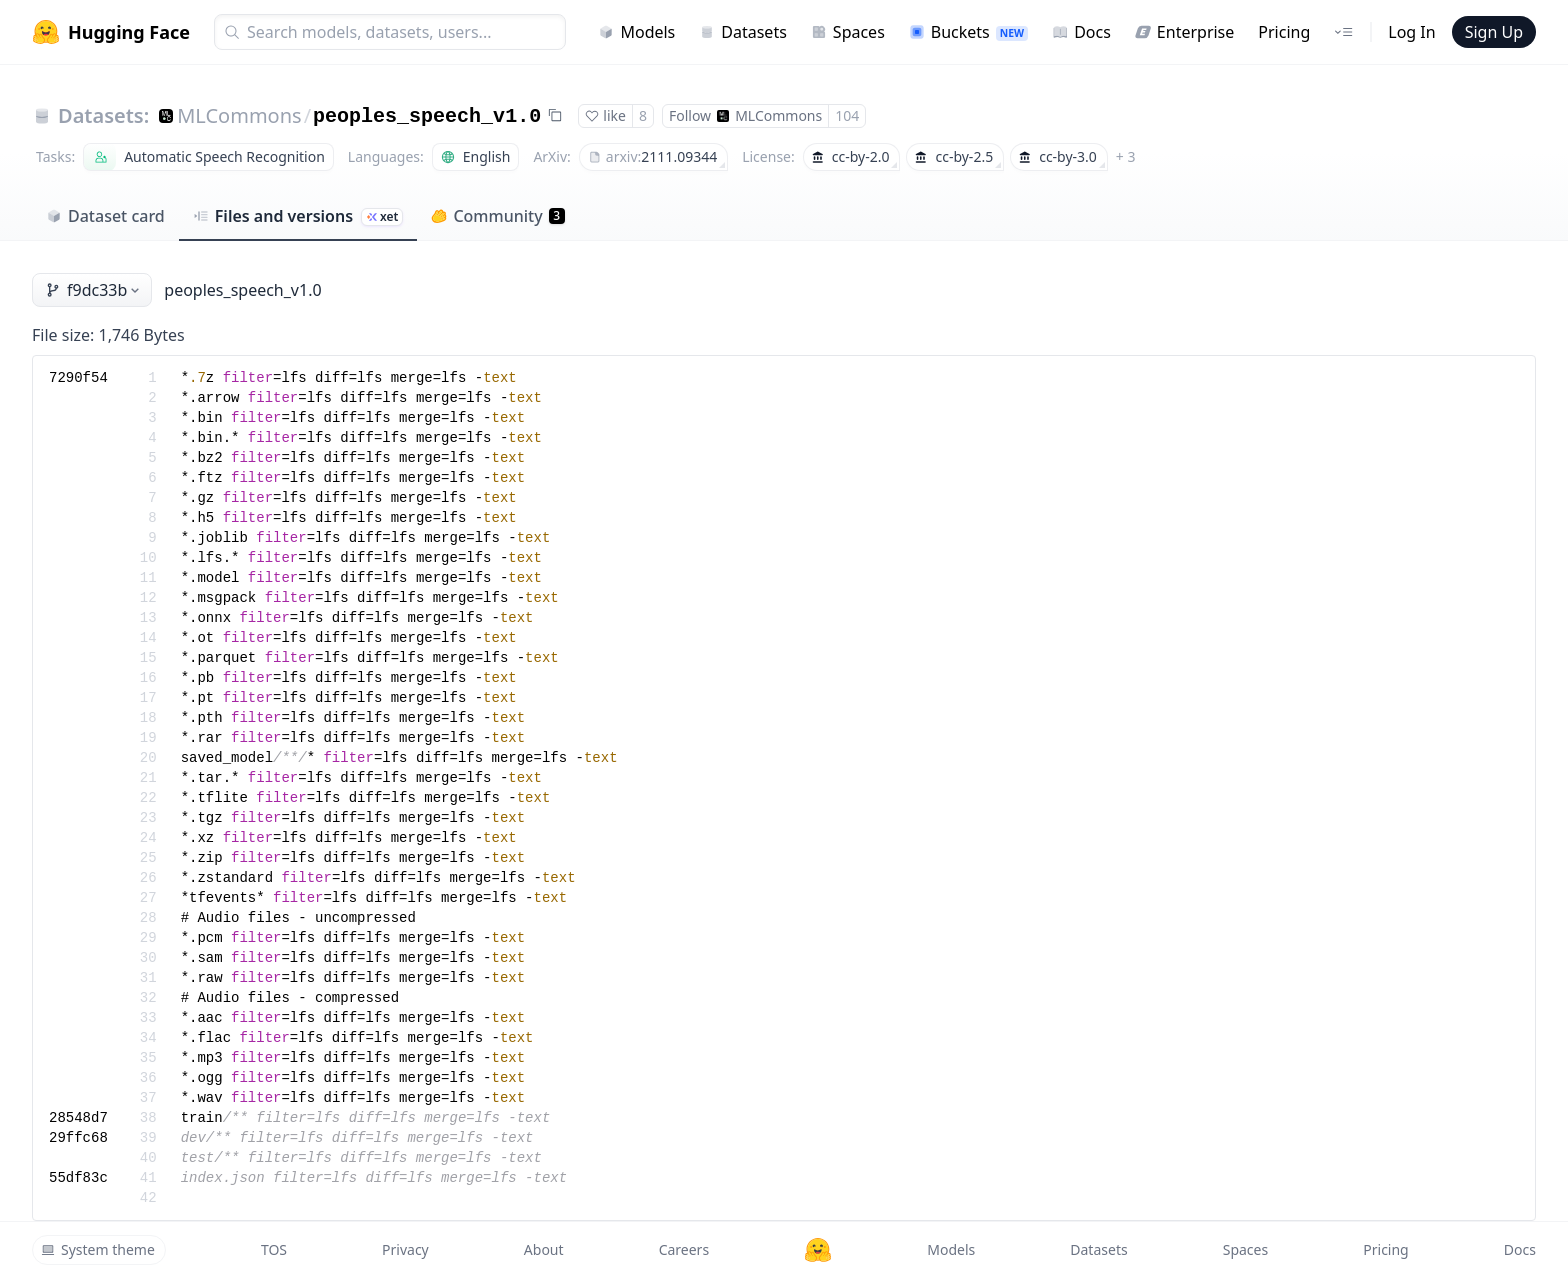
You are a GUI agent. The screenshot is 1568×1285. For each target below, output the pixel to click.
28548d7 (78, 1118)
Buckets (968, 32)
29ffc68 (78, 1138)
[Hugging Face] (818, 1250)
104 (847, 115)
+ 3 (1126, 156)
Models (636, 32)
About (544, 1249)
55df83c (78, 1178)
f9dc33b (94, 290)
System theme (98, 1249)
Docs (1081, 32)
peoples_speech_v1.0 (427, 116)
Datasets (743, 32)
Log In (1411, 32)
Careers (684, 1249)
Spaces (848, 32)
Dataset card (105, 216)
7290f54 (78, 378)
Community (497, 216)
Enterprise (1184, 32)
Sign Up (1494, 32)
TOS (274, 1249)
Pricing (1284, 32)
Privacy (405, 1249)
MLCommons (239, 115)
